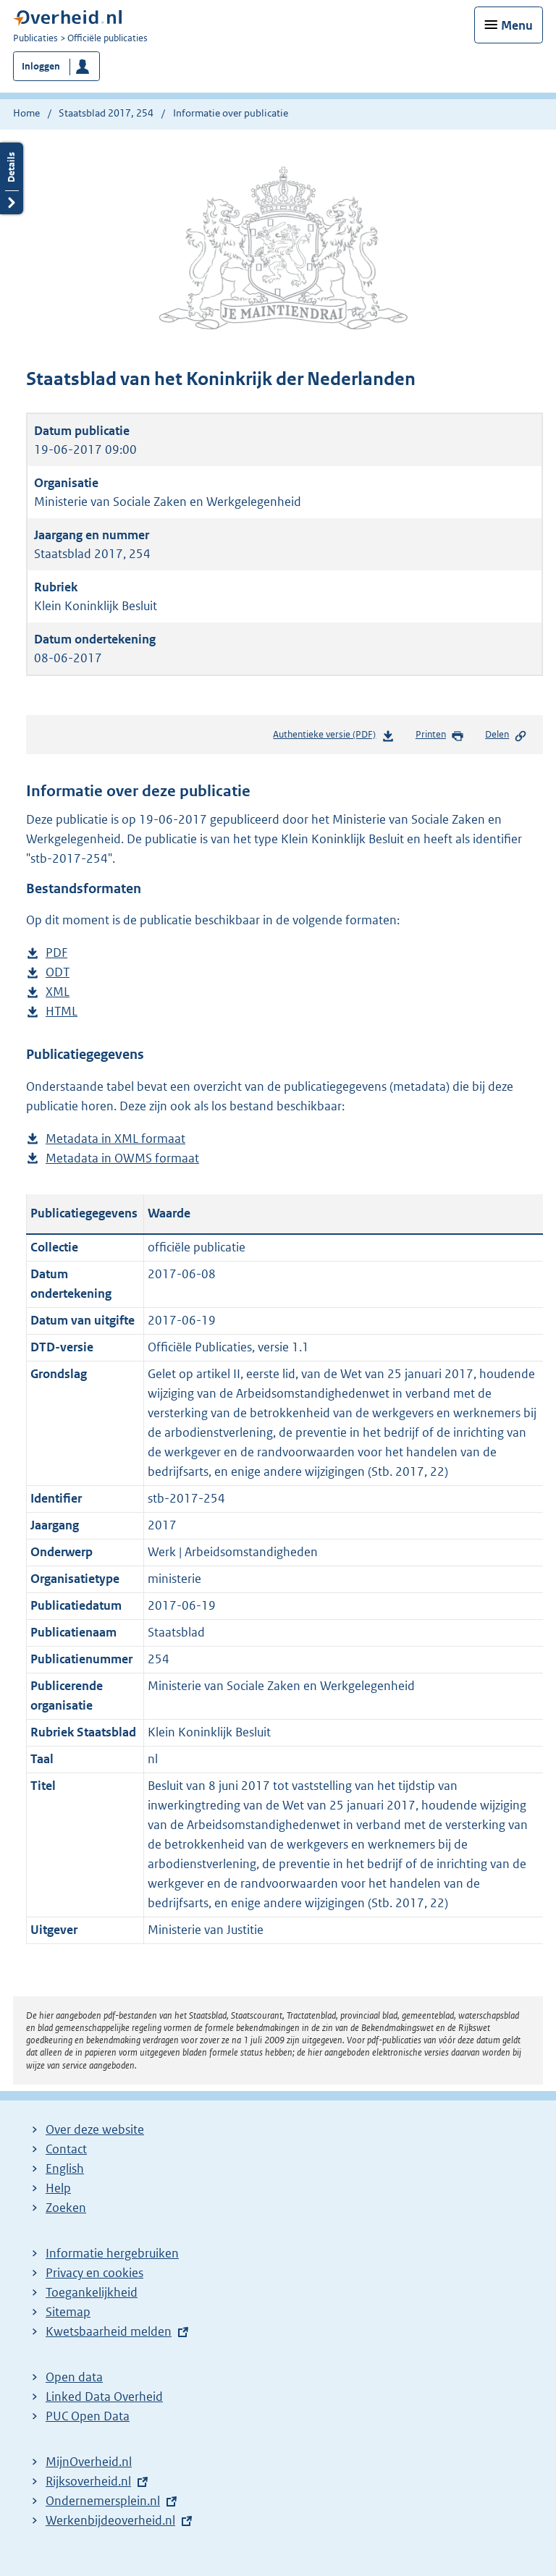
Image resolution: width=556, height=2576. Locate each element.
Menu (517, 25)
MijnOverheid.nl (89, 2462)
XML (58, 992)
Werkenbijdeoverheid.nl (110, 2520)
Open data (74, 2377)
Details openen (11, 178)
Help (58, 2188)
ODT (58, 972)
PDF (56, 953)
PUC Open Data (88, 2416)
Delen (506, 735)
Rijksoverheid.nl (88, 2481)
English (65, 2168)
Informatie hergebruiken (112, 2253)
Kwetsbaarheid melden (109, 2331)
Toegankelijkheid (92, 2292)
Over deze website (95, 2129)
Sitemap (68, 2312)
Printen (440, 735)
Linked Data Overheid (104, 2396)
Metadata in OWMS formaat (122, 1158)
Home (26, 112)
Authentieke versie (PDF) (333, 737)
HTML (61, 1011)
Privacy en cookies (94, 2273)
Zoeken (66, 2208)
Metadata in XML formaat (115, 1139)
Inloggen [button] (41, 66)
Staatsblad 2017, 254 (106, 112)
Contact (66, 2149)
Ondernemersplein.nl (103, 2501)
